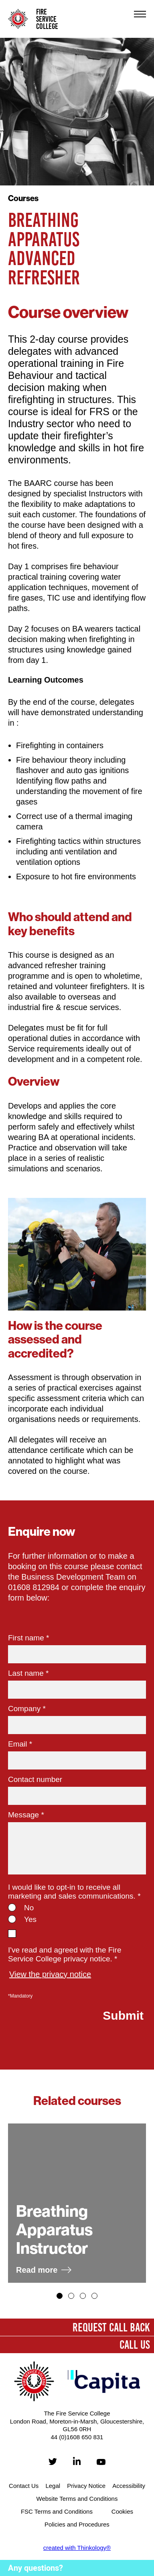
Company (27, 1708)
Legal (52, 2485)
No (29, 1907)
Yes (30, 1919)
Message (26, 1815)
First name (28, 1638)
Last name (28, 1673)
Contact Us (23, 2485)
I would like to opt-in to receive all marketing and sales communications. (74, 1891)
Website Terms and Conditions (77, 2498)
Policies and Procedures (77, 2524)
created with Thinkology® (77, 2547)
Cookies (122, 2511)
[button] (59, 2296)
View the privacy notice (50, 1974)
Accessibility (128, 2485)
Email (20, 1744)
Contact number (35, 1779)
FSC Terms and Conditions (57, 2511)
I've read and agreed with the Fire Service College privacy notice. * (64, 1954)
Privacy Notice (86, 2485)
